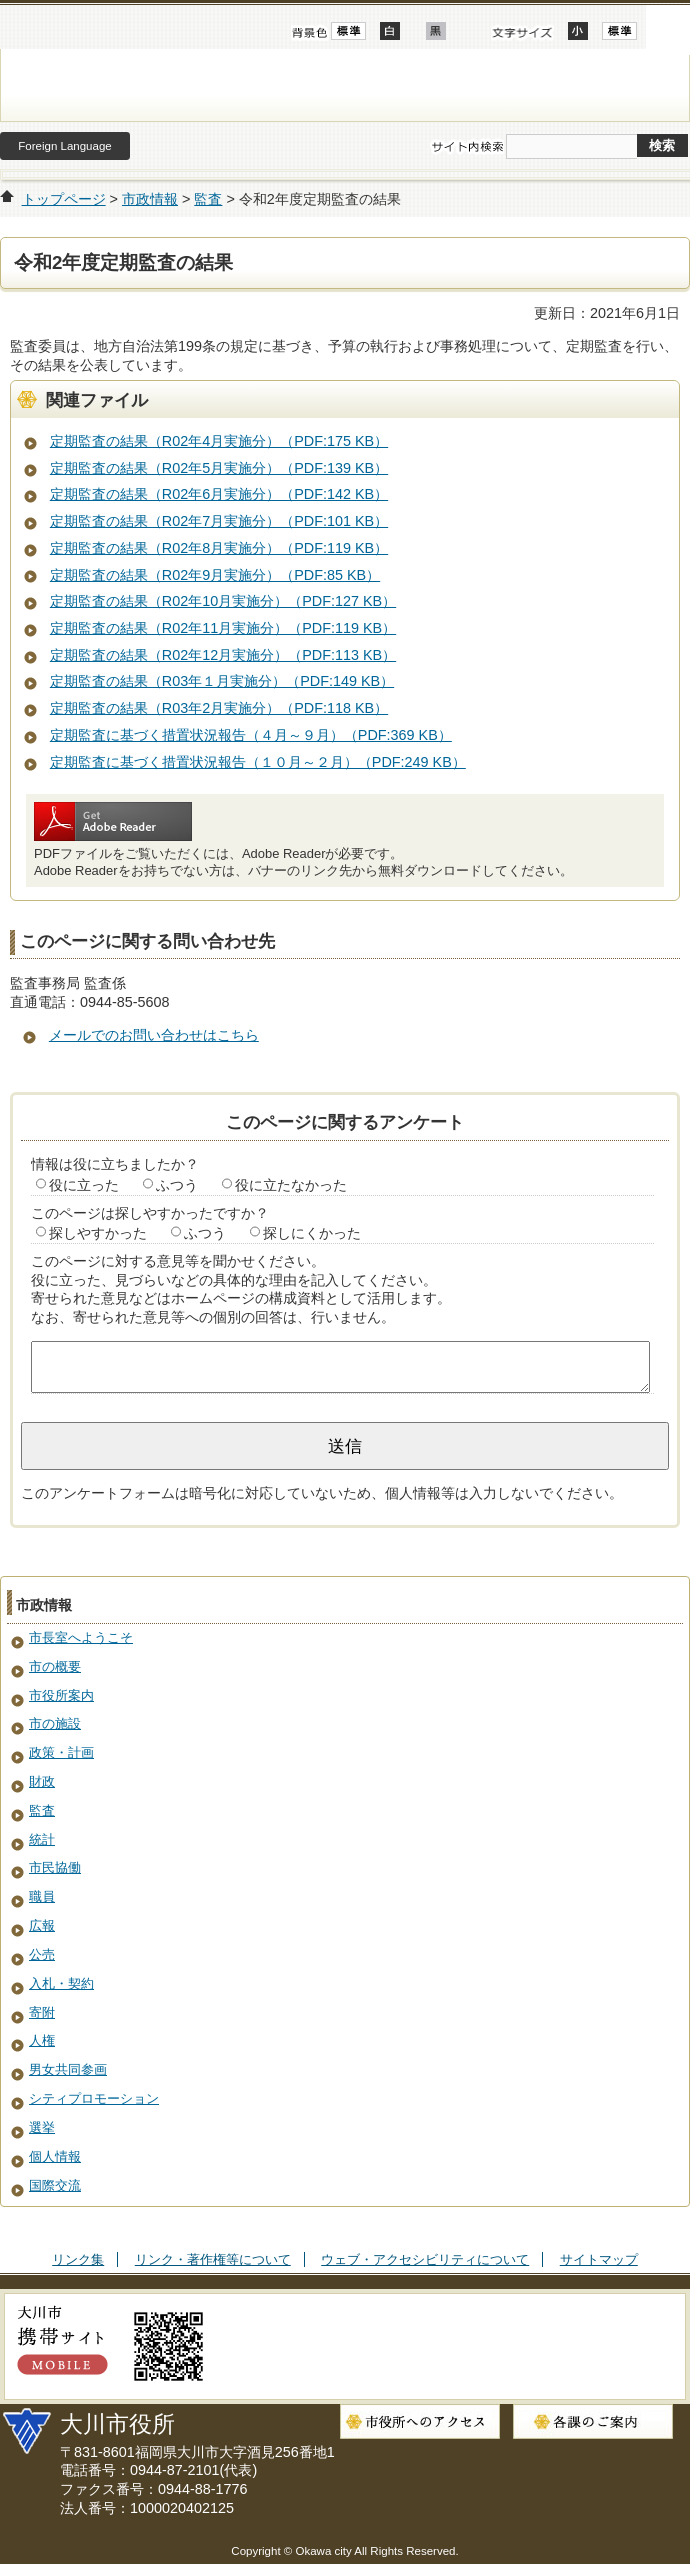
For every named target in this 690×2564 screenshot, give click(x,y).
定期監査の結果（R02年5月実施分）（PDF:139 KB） (219, 468)
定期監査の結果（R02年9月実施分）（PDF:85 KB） (215, 575)
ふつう (177, 1185)
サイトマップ (599, 2259)
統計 (42, 1839)
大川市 (345, 85)
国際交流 (55, 2185)
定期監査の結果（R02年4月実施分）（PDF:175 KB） (219, 441)
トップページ (64, 199)
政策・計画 (61, 1752)
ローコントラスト (436, 31)
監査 (208, 199)
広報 (42, 1925)
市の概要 (55, 1666)
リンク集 (78, 2259)
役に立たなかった (291, 1185)
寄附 (42, 2012)
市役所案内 (61, 1695)
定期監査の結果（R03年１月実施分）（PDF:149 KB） (222, 681)
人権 (42, 2040)
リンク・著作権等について (213, 2259)
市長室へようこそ (81, 1637)
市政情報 (150, 199)
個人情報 (55, 2156)
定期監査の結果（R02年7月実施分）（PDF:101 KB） (219, 521)
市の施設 (55, 1723)
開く (668, 27)
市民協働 (55, 1867)
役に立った (84, 1185)
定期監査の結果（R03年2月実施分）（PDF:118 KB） (219, 708)
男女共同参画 (68, 2069)
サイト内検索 (467, 147)
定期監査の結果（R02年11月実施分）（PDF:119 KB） (223, 628)
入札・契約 (61, 1983)
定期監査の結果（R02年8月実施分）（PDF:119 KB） (219, 548)
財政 (42, 1781)
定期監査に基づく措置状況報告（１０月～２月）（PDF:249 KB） (258, 762)
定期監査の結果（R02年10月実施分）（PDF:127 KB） (223, 601)
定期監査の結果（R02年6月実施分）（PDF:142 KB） (219, 494)
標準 (619, 31)
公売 (42, 1954)
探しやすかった (98, 1233)
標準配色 (348, 31)
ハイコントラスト (390, 31)
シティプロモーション (94, 2098)
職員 (42, 1896)
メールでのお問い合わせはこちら (154, 1035)
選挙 (42, 2127)
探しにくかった (312, 1233)
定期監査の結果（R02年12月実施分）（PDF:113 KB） (223, 655)
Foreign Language (64, 146)
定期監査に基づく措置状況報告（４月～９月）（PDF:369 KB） (251, 735)
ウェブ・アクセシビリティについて (425, 2259)
